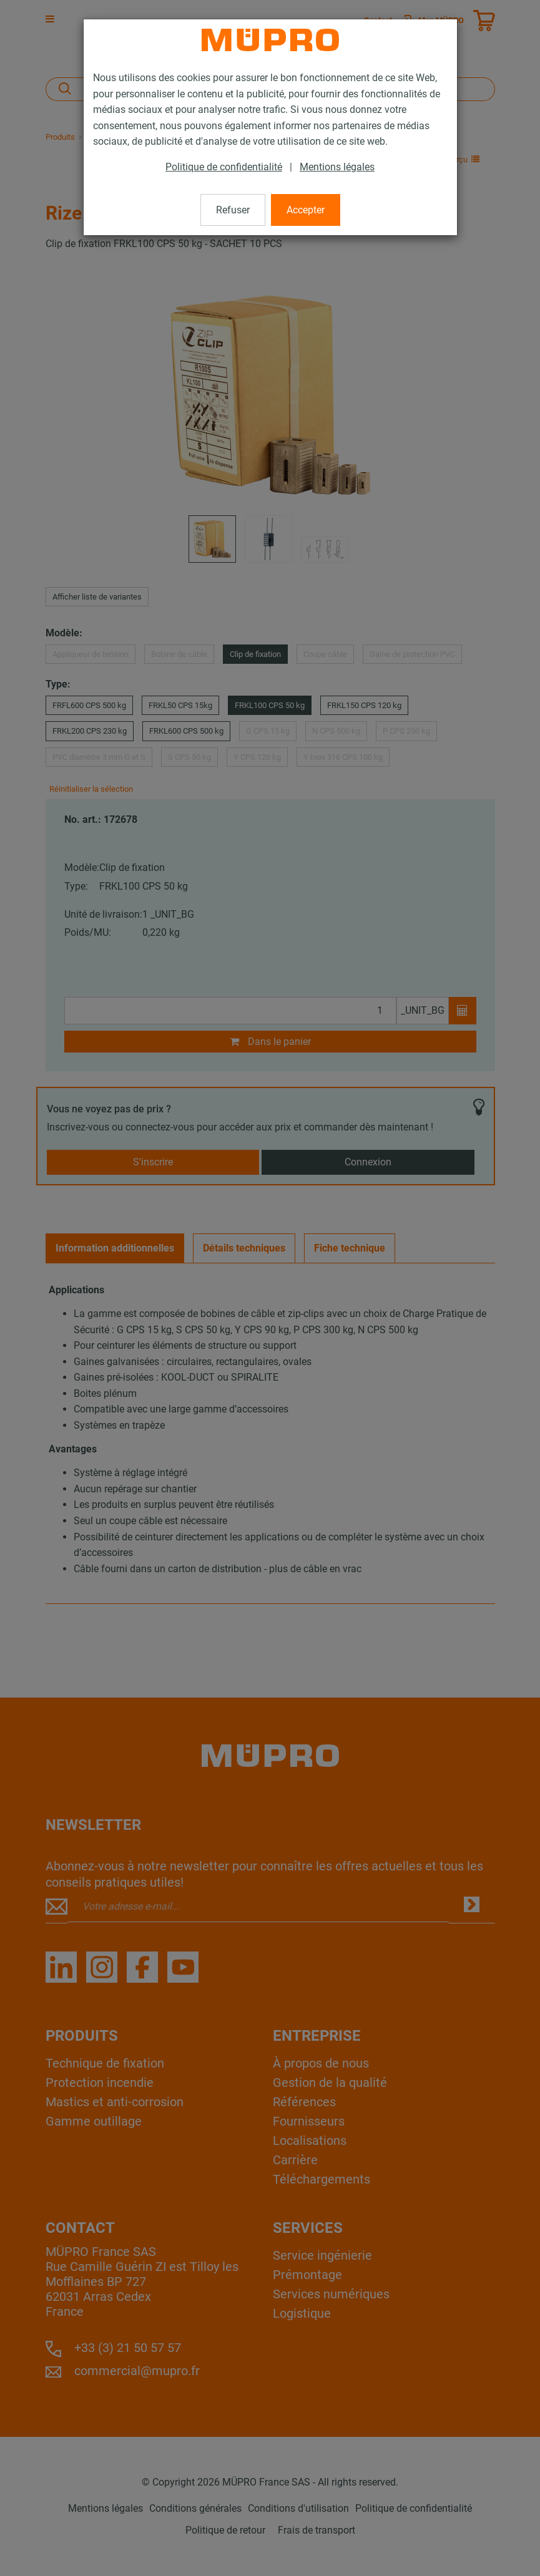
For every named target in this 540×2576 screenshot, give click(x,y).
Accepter (306, 210)
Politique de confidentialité (223, 167)
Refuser (233, 210)
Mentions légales (337, 167)
